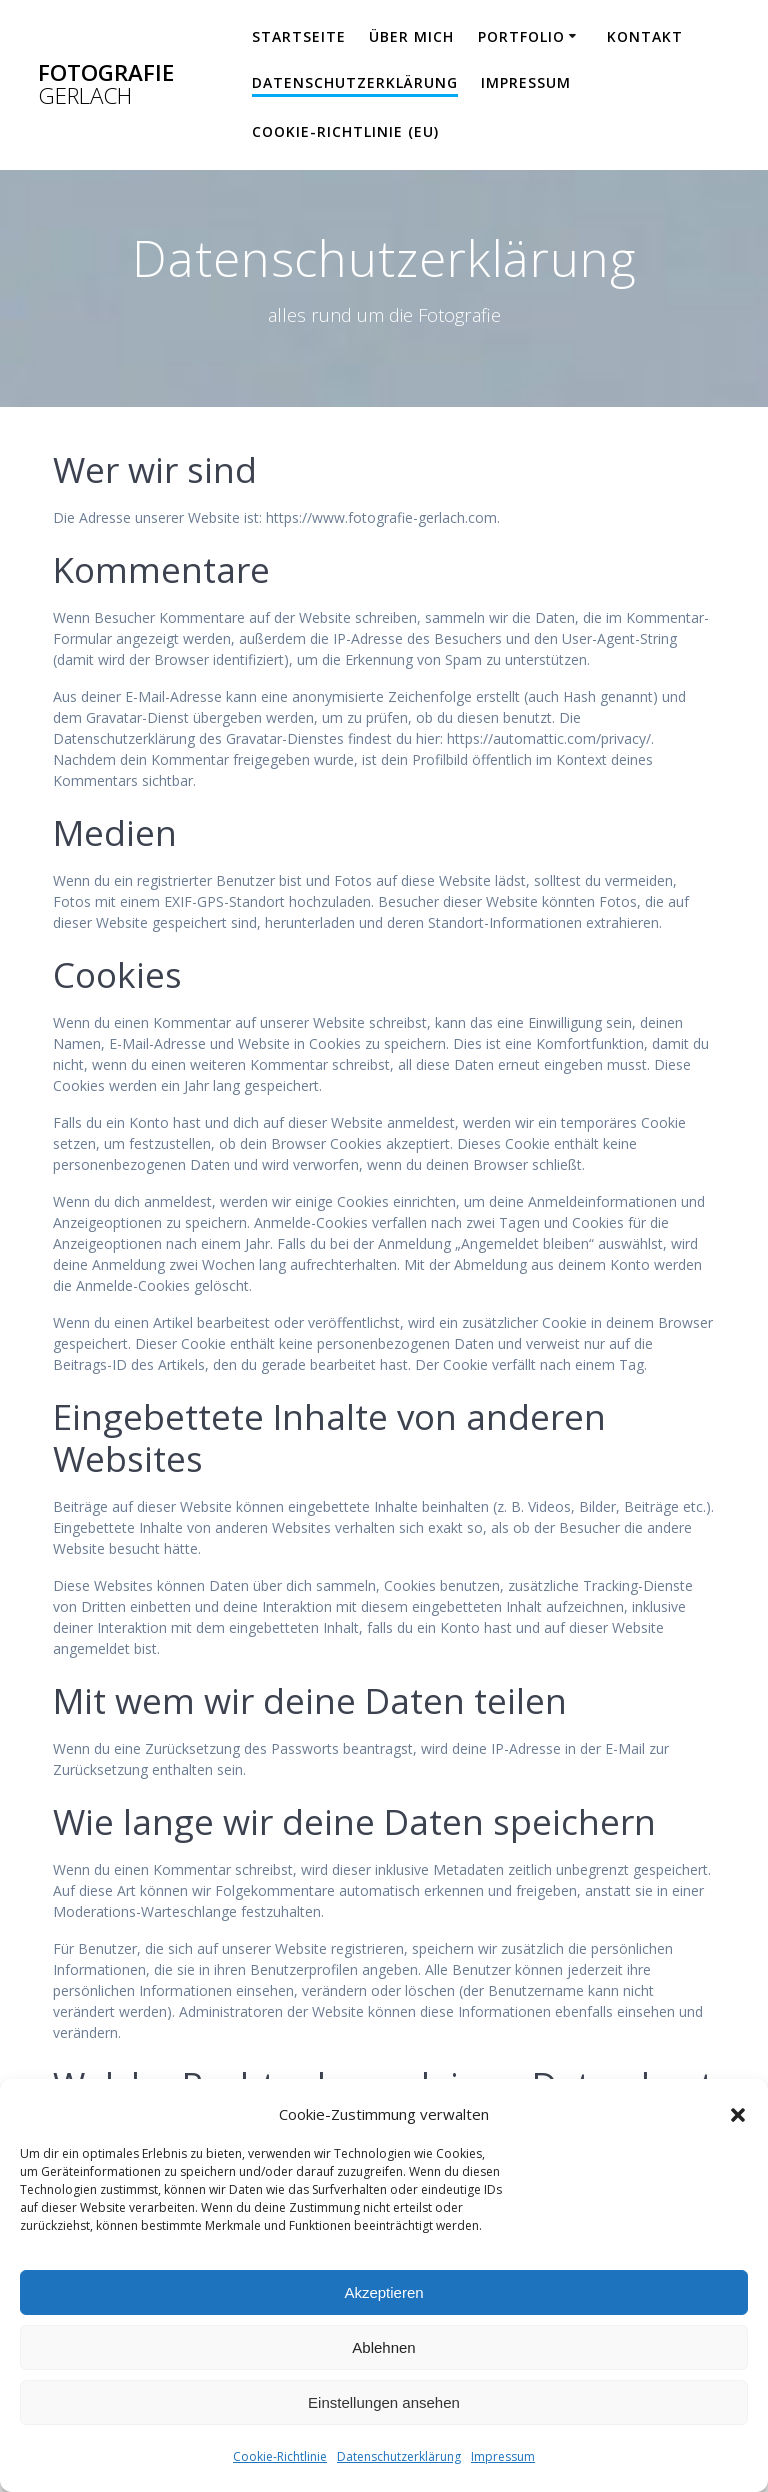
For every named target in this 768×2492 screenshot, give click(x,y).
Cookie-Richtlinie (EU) (345, 131)
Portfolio (521, 36)
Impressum (503, 2456)
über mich (411, 36)
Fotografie (106, 84)
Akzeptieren (383, 2292)
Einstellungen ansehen (384, 2402)
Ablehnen (383, 2347)
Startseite (299, 36)
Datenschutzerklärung (399, 2456)
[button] (738, 2115)
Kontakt (645, 36)
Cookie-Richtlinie (280, 2456)
